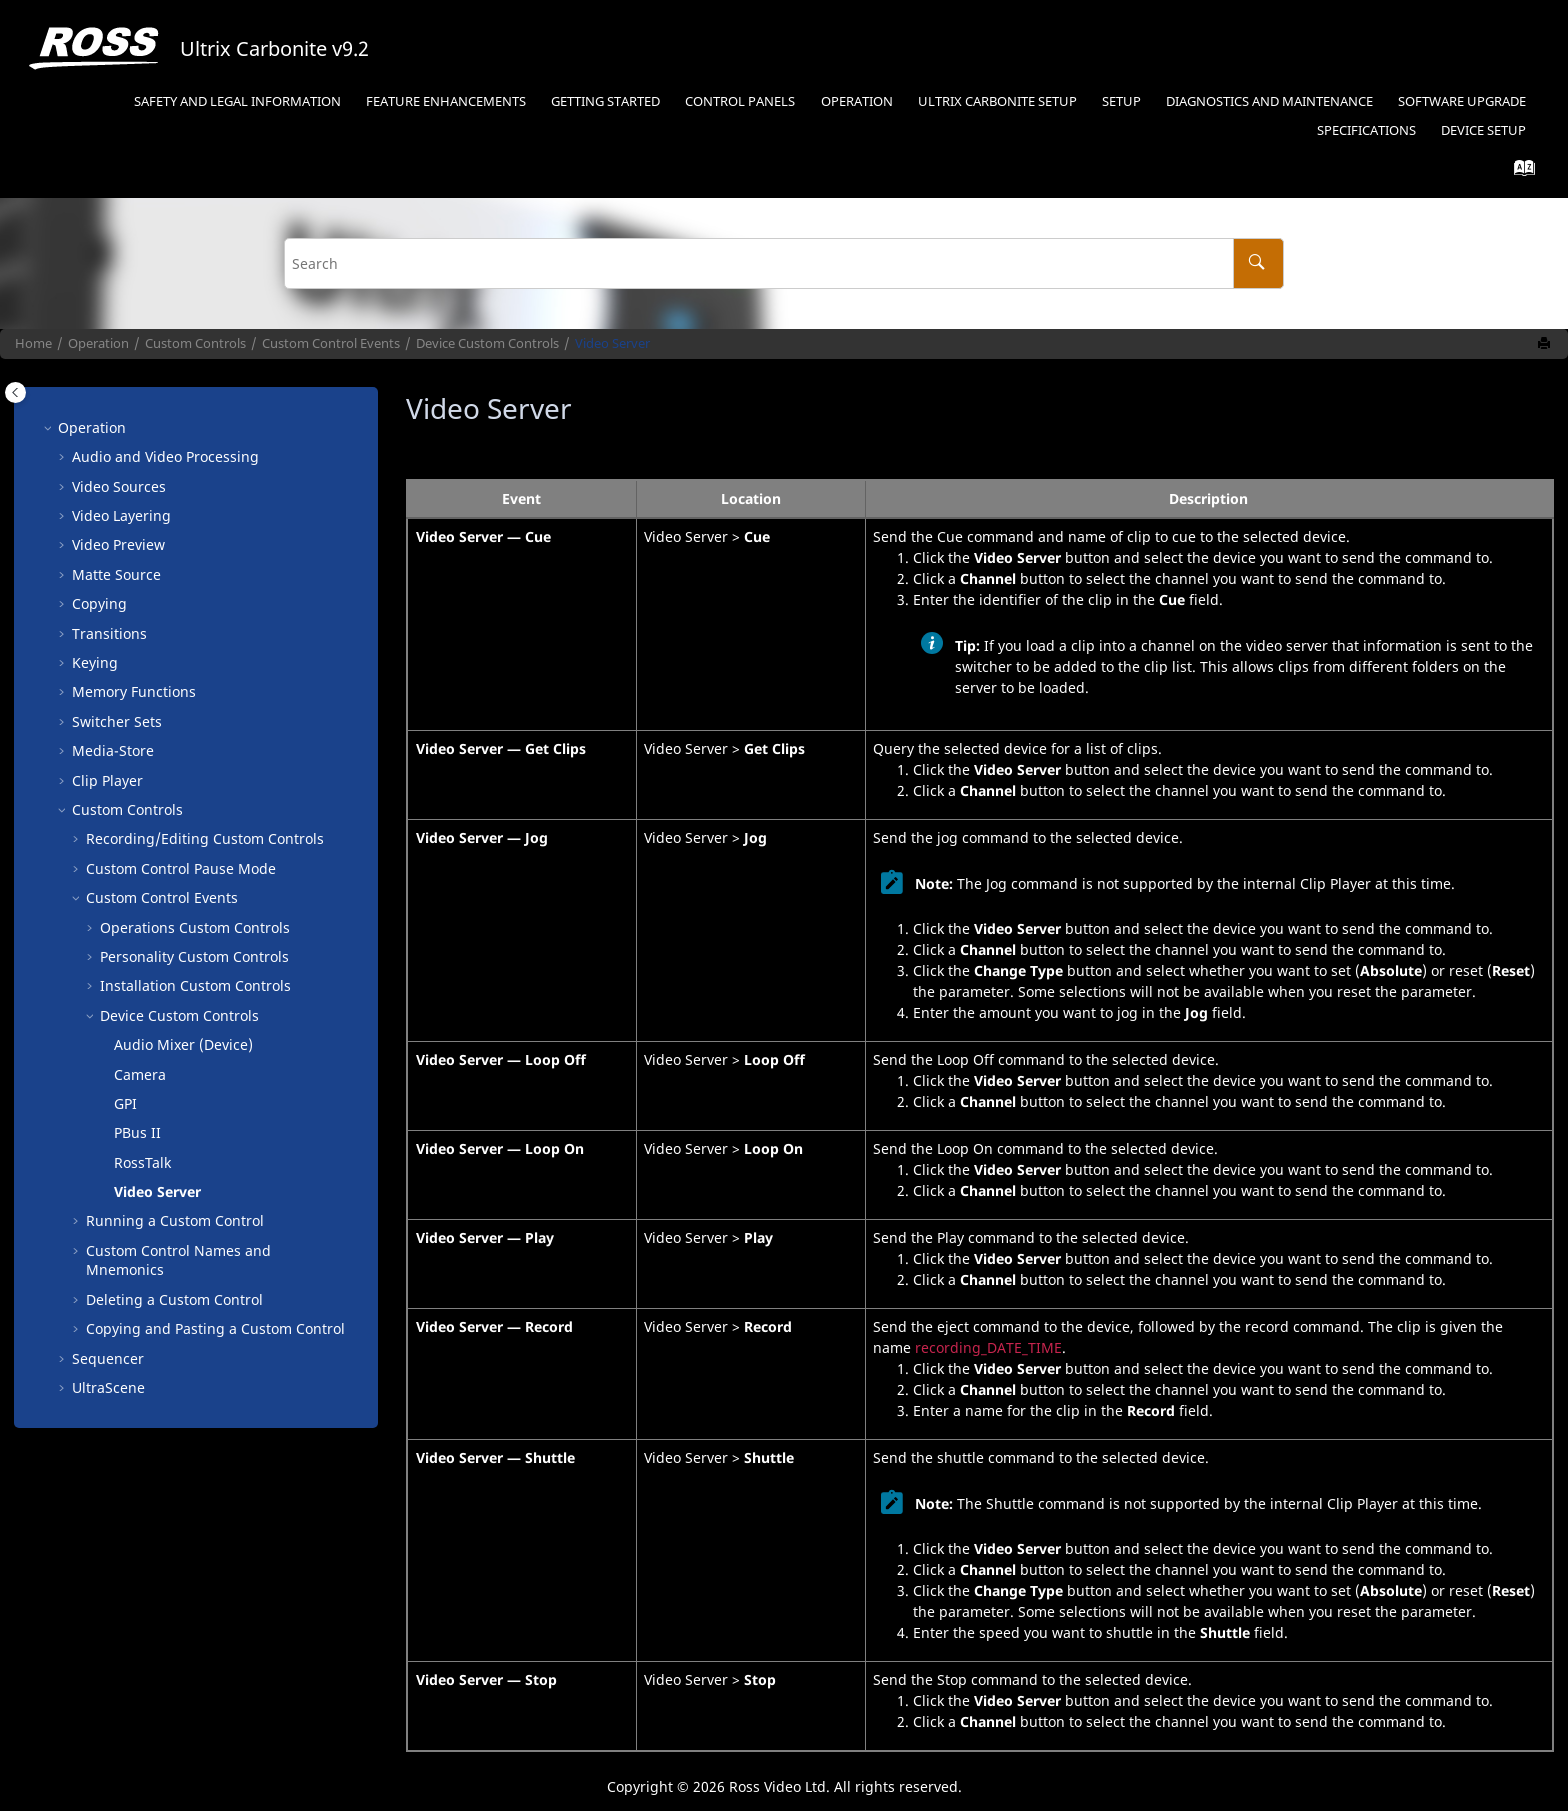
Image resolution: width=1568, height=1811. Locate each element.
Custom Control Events (331, 343)
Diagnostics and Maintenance (1269, 101)
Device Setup (1483, 130)
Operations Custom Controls (195, 927)
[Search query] (784, 263)
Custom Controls (195, 343)
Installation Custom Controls (195, 985)
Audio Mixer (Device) (183, 1044)
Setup (997, 101)
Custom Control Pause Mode (181, 868)
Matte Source (116, 574)
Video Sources (119, 486)
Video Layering (121, 515)
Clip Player (107, 780)
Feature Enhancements (446, 101)
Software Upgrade (1462, 101)
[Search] (1258, 263)
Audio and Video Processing (165, 456)
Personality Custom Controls (194, 956)
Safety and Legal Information (237, 101)
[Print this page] (1546, 344)
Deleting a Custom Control (174, 1299)
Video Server (612, 343)
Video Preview (118, 544)
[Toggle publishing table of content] (15, 392)
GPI (125, 1103)
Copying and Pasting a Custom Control (215, 1328)
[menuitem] (237, 102)
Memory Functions (134, 691)
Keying (95, 662)
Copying (99, 603)
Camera (140, 1074)
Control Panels (740, 101)
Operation (857, 101)
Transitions (109, 633)
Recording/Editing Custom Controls (205, 838)
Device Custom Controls (487, 343)
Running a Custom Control (175, 1220)
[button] (50, 428)
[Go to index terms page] (1518, 172)
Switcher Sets (117, 721)
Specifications (1366, 130)
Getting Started (605, 101)
